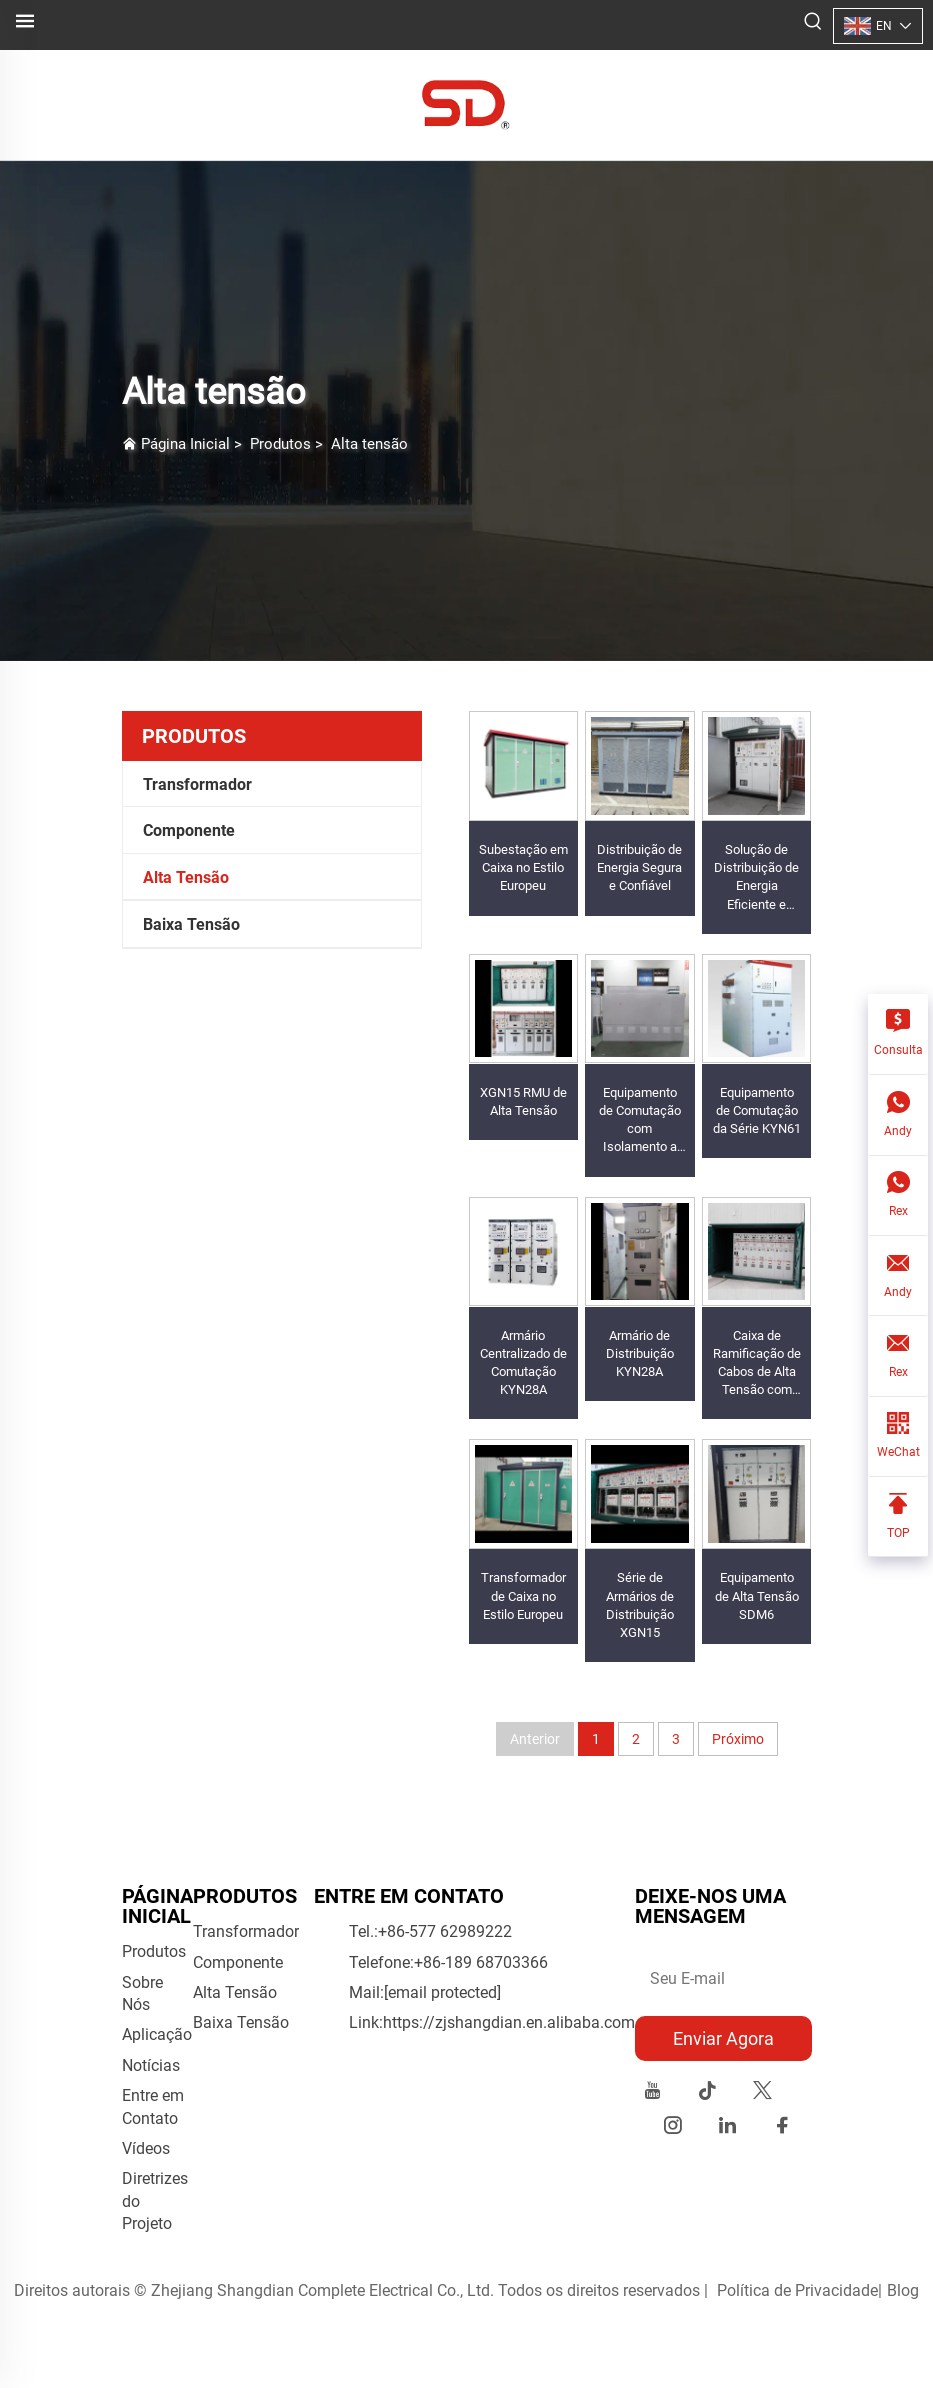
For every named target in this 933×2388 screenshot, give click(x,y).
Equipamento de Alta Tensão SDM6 (757, 1595)
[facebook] (782, 2128)
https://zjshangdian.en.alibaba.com (509, 2022)
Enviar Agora (723, 2038)
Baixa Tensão (191, 924)
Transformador (197, 784)
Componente (189, 830)
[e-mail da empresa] (442, 1992)
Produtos (280, 444)
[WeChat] (898, 1437)
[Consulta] (898, 1034)
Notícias (151, 2065)
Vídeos (146, 2148)
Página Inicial (185, 444)
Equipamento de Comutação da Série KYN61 (757, 1110)
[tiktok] (707, 2093)
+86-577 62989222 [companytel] (445, 1931)
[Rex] (898, 1196)
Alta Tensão (186, 877)
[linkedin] (727, 2128)
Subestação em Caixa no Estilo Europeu (523, 867)
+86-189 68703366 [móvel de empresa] (481, 1962)
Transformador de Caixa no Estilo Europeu (523, 1595)
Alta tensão (369, 444)
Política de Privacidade (797, 2290)
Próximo (738, 1739)
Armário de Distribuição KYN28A (640, 1353)
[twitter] (762, 2093)
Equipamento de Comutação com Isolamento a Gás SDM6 (640, 1129)
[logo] (466, 103)
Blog (903, 2290)
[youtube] (652, 2093)
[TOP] (898, 1517)
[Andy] (898, 1115)
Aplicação (157, 2034)
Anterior (535, 1739)
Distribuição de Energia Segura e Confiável (639, 867)
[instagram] (672, 2128)
